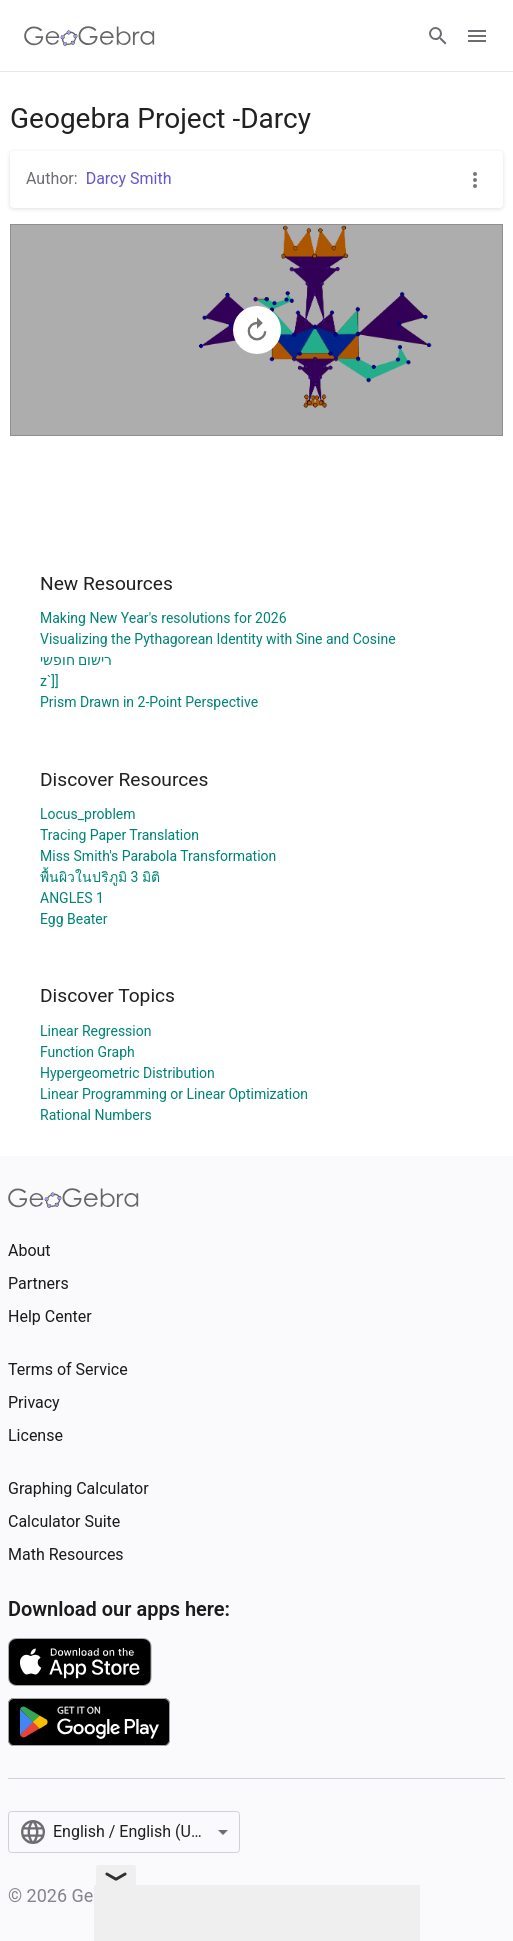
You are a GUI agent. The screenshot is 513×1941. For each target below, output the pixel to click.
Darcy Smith (129, 178)
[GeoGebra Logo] (89, 36)
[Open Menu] (477, 36)
